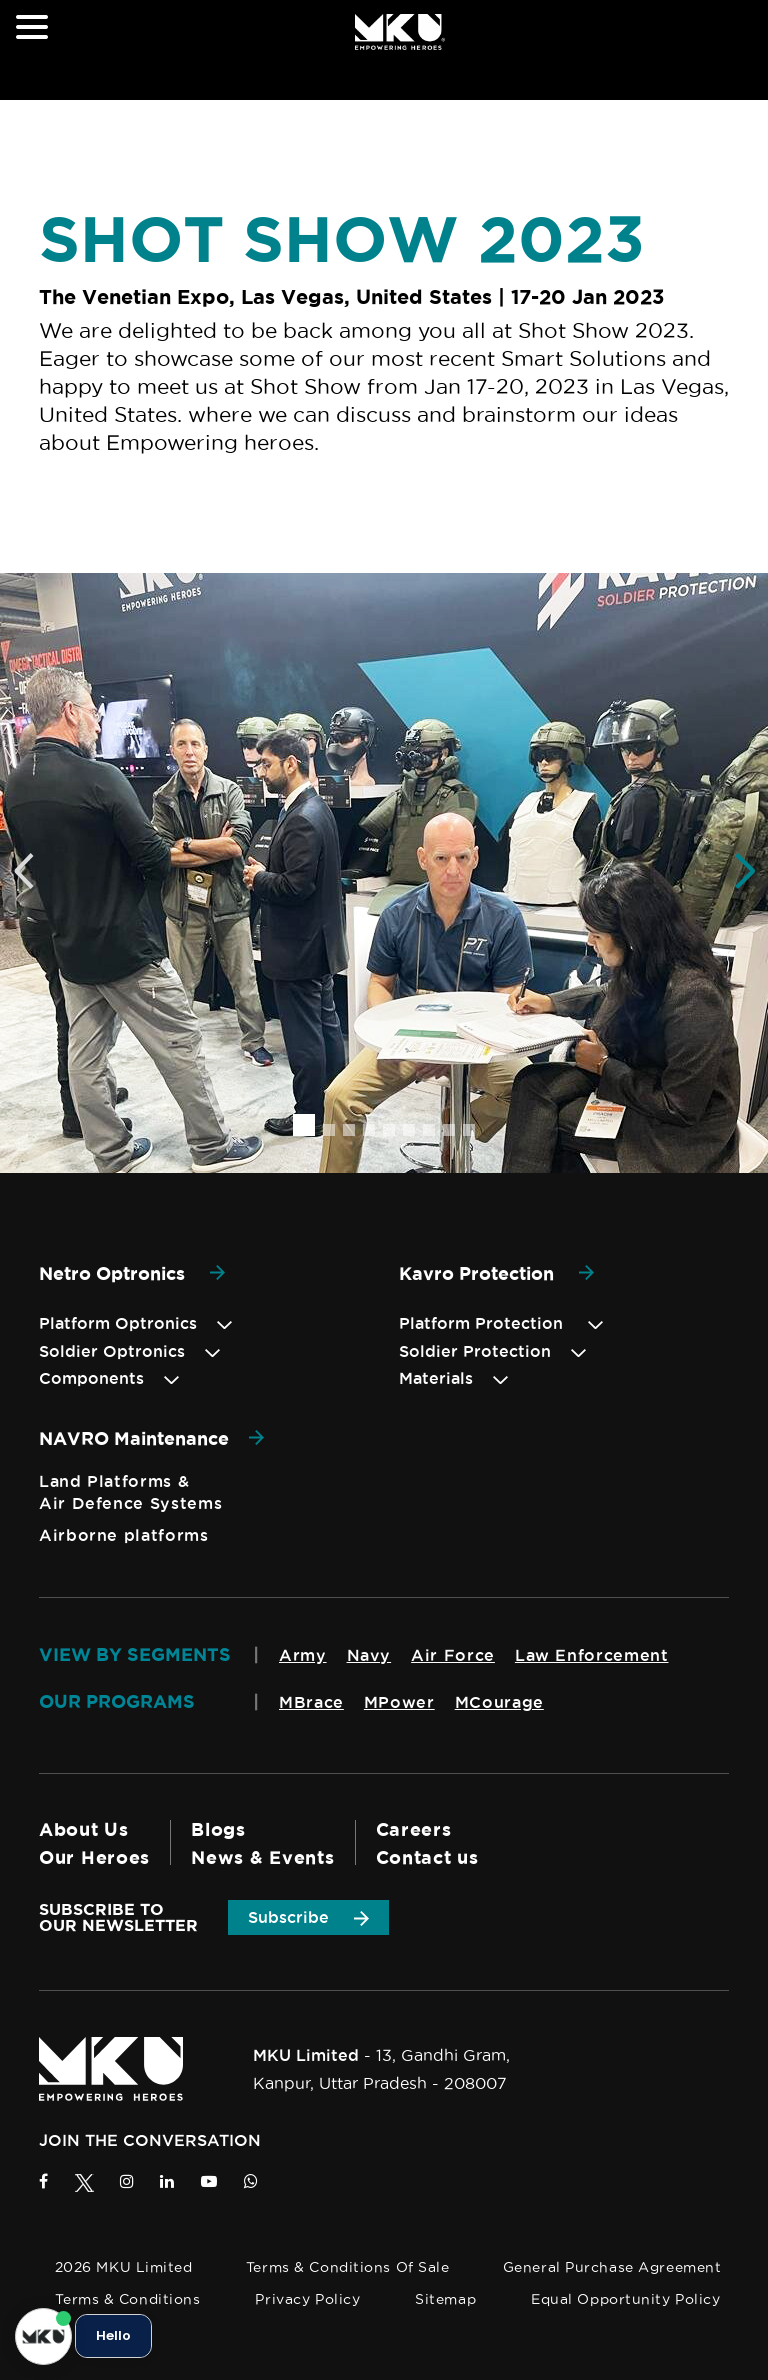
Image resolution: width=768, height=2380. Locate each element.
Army (303, 1655)
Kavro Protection (496, 1273)
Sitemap (445, 2299)
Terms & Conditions (127, 2299)
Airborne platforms (124, 1535)
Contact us (427, 1857)
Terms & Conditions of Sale (348, 2267)
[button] (304, 1125)
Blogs (218, 1829)
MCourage (499, 1702)
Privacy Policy (307, 2299)
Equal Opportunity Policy (625, 2299)
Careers (414, 1829)
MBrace (311, 1702)
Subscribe (308, 1917)
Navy (369, 1655)
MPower (399, 1702)
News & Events (262, 1857)
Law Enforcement (592, 1655)
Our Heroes (94, 1857)
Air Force (453, 1655)
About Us (84, 1829)
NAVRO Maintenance (151, 1438)
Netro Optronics (132, 1273)
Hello (113, 2336)
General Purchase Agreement (612, 2267)
